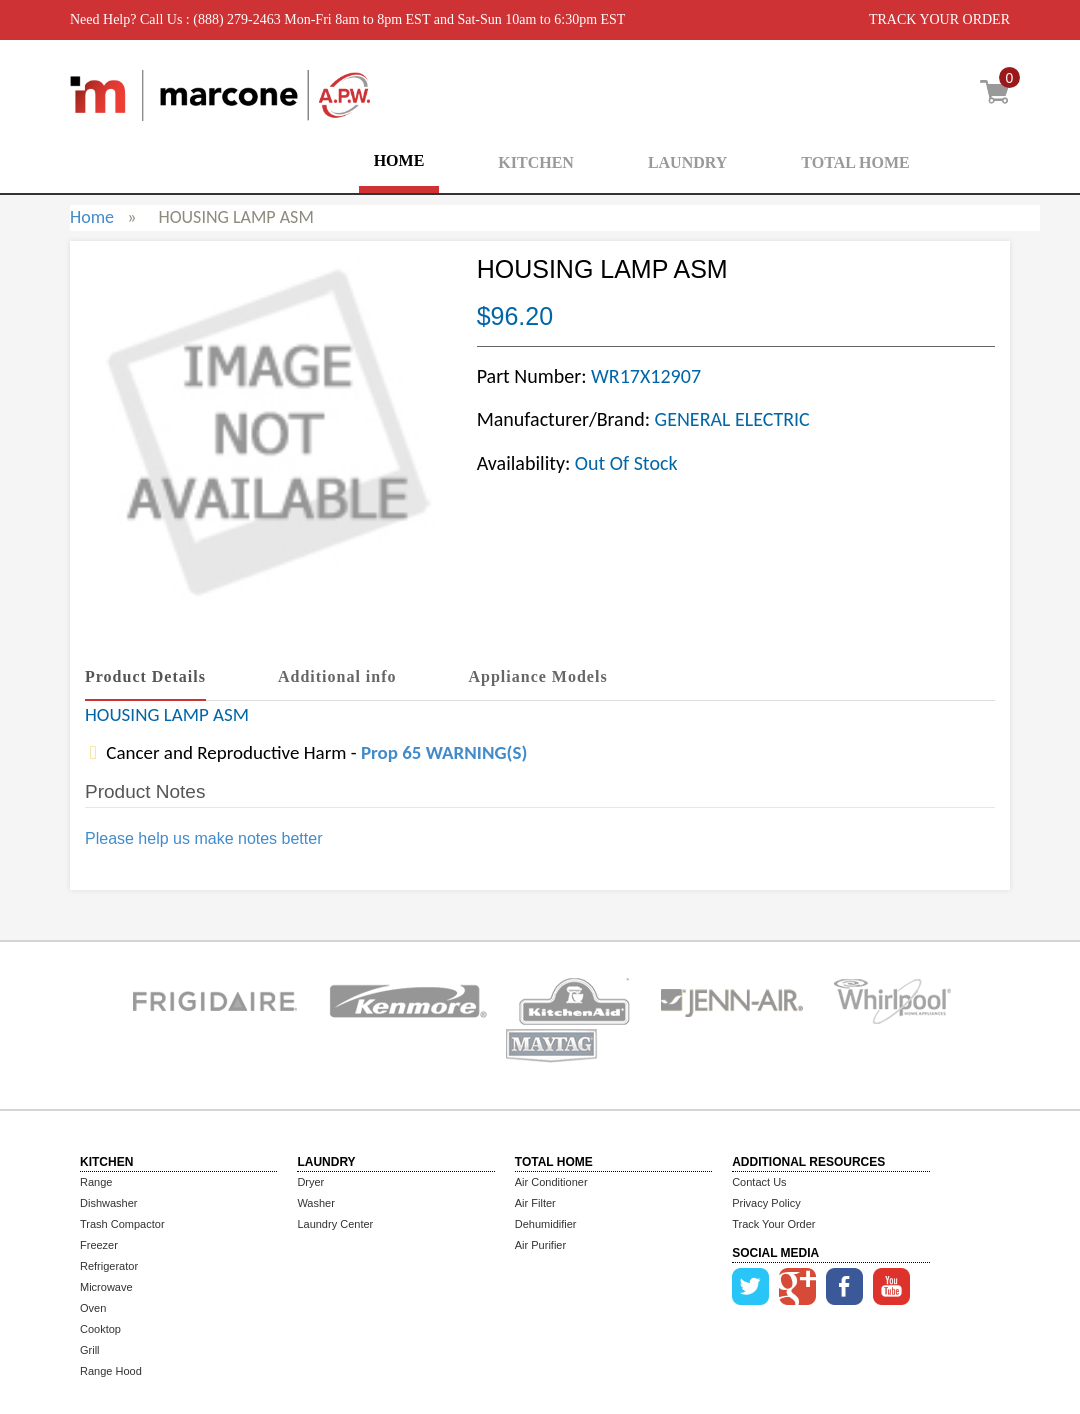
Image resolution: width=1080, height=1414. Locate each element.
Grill (90, 1350)
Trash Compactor (122, 1224)
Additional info (337, 676)
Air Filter (535, 1203)
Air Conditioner (551, 1182)
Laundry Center (335, 1224)
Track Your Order (773, 1224)
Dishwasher (108, 1203)
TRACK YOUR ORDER (939, 19)
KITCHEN (536, 162)
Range (96, 1182)
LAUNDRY (687, 162)
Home (92, 217)
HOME (399, 160)
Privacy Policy (766, 1203)
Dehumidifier (546, 1224)
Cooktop (100, 1329)
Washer (316, 1203)
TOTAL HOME (855, 162)
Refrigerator (109, 1266)
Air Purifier (540, 1245)
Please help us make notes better (203, 838)
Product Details (145, 676)
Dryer (310, 1182)
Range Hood (111, 1371)
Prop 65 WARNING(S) (444, 752)
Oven (93, 1308)
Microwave (106, 1287)
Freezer (99, 1245)
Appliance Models (538, 676)
